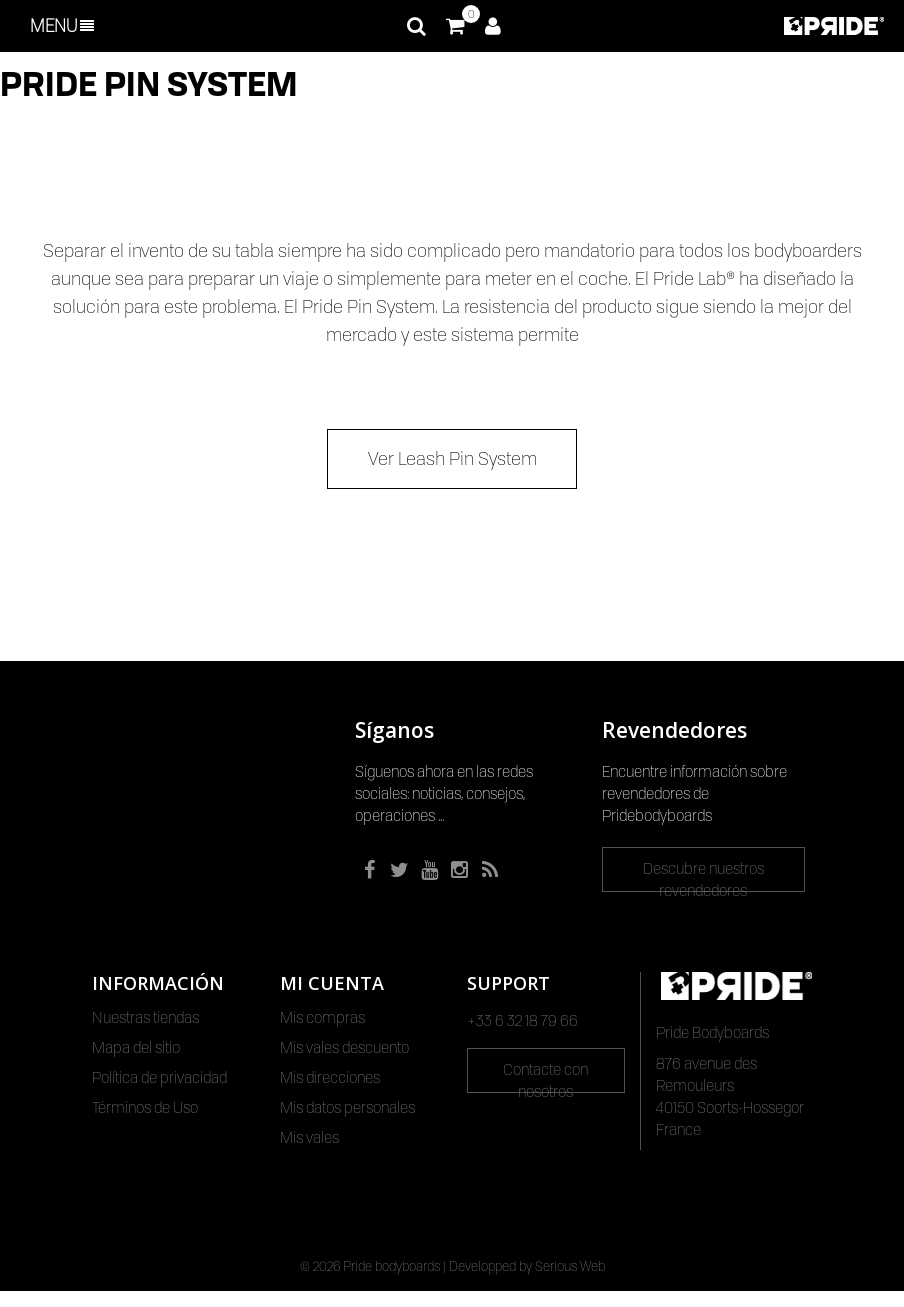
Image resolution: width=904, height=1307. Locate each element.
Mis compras (322, 1018)
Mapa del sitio (136, 1048)
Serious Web (570, 1282)
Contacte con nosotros (545, 1077)
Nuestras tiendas (145, 1018)
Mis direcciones (330, 1078)
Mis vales (309, 1138)
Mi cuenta (332, 983)
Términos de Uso (145, 1108)
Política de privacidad (159, 1078)
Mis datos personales (347, 1108)
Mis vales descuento (344, 1048)
